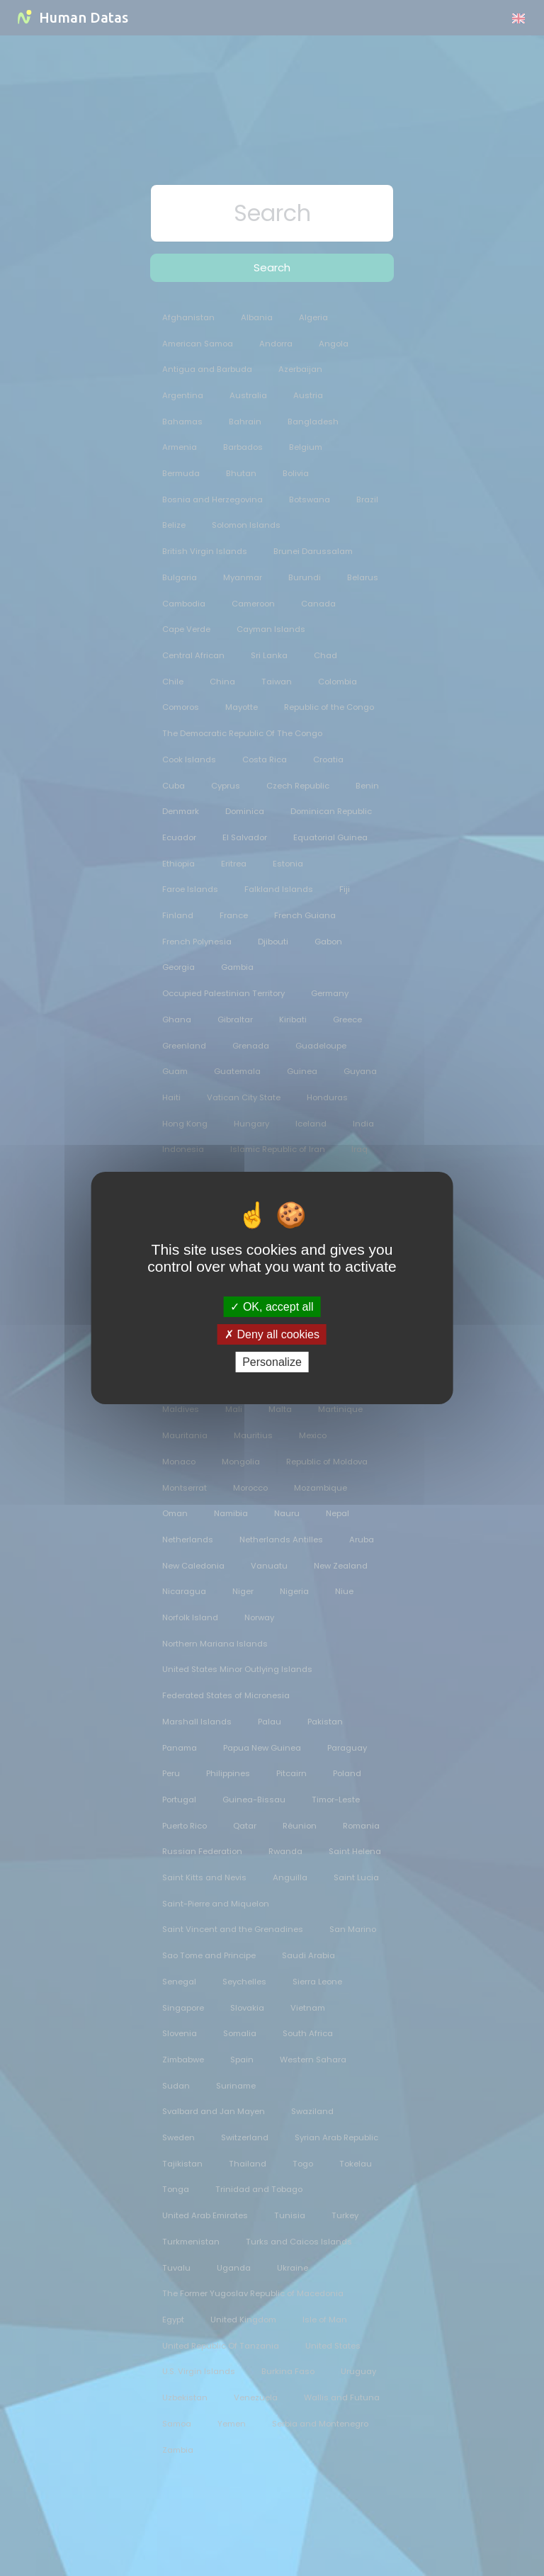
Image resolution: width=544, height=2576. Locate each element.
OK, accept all (271, 1306)
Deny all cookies (272, 1334)
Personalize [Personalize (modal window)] (272, 1362)
